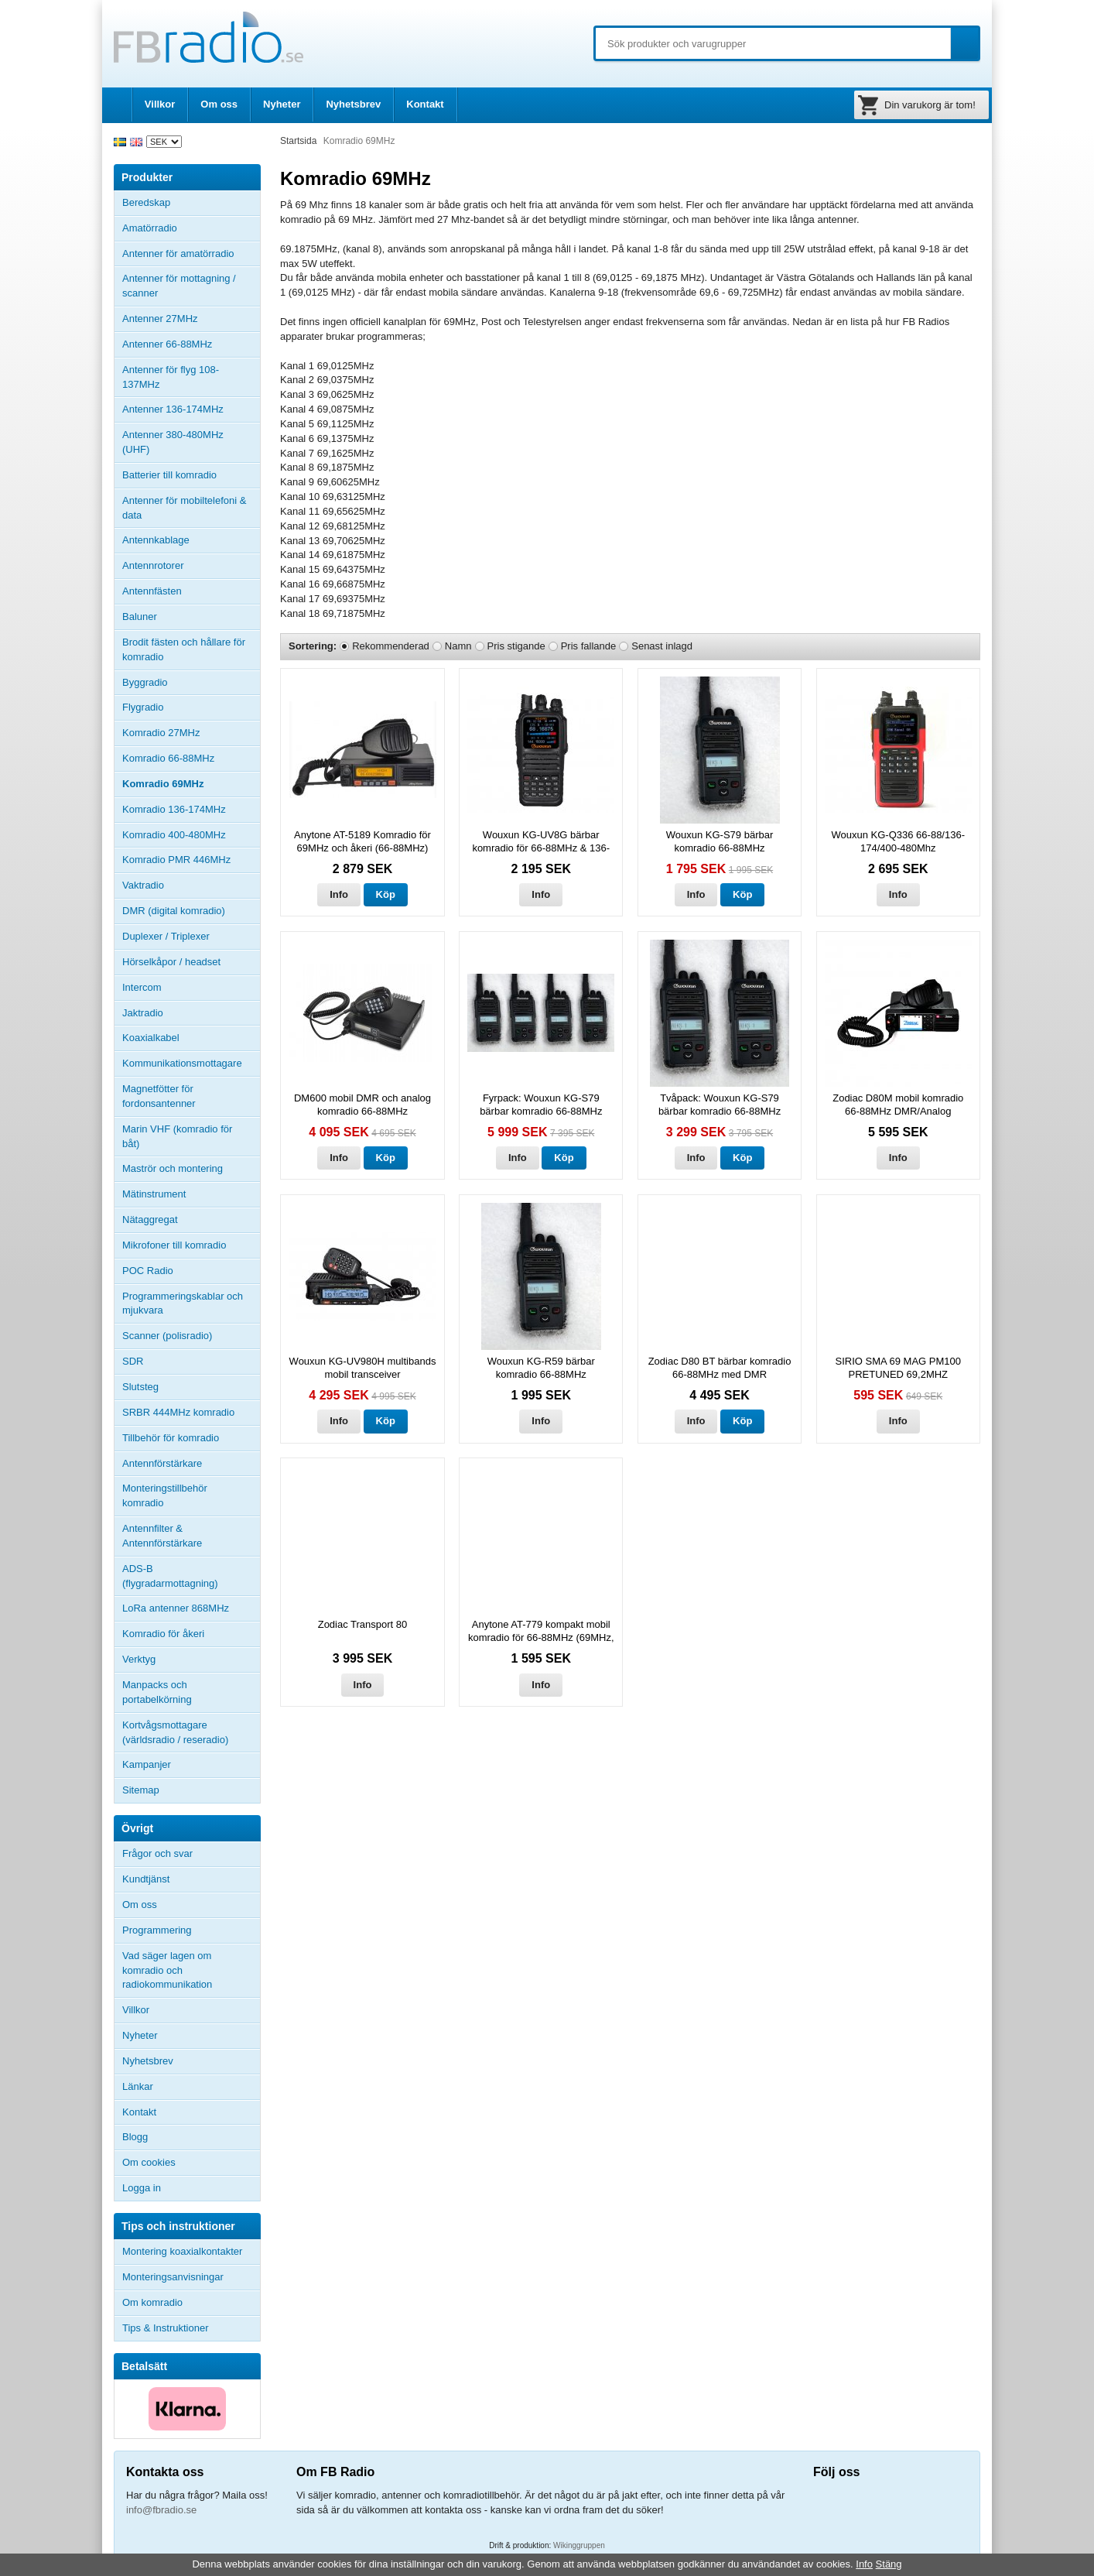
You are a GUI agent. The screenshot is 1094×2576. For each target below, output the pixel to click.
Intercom (142, 987)
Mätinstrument (154, 1194)
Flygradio (142, 707)
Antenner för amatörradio (191, 254)
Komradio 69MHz (162, 784)
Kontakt (424, 104)
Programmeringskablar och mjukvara (182, 1303)
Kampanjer (146, 1764)
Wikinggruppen (579, 2545)
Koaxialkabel (150, 1037)
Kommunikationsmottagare (182, 1063)
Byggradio (145, 682)
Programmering (157, 1930)
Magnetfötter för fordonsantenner (159, 1096)
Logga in (141, 2188)
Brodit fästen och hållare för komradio (183, 649)
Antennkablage (156, 540)
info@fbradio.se (161, 2510)
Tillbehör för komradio (191, 1438)
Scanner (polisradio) (167, 1335)
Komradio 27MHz (161, 732)
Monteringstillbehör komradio (164, 1495)
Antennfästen (191, 591)
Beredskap (146, 202)
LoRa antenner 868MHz (175, 1608)
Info (339, 894)
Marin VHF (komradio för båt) (177, 1136)
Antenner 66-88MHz (191, 344)
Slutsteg (140, 1386)
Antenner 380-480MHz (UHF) (191, 442)
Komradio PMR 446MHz (176, 859)
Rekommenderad (390, 646)
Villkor (160, 104)
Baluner (139, 616)
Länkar (137, 2086)
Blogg (135, 2137)
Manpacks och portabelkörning (157, 1692)
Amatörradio (191, 228)
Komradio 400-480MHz (174, 835)
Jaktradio (142, 1013)
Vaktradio (143, 885)
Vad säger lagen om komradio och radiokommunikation (167, 1970)
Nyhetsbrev (353, 104)
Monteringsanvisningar (173, 2277)
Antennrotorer (153, 565)
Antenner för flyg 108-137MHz (170, 377)
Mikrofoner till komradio (174, 1245)
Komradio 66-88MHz (168, 758)
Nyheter (281, 104)
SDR (132, 1361)
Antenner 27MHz (191, 319)
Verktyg (139, 1659)
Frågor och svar (157, 1853)
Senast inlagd (661, 646)
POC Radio (147, 1270)
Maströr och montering (172, 1168)
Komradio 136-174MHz (174, 809)
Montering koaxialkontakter (182, 2251)
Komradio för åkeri (163, 1633)
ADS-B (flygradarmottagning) (170, 1576)
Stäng (889, 2564)
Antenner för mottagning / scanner (179, 285)
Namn (458, 646)
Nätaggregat (150, 1219)
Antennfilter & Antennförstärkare (162, 1536)
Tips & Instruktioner (165, 2328)
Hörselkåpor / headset (171, 962)
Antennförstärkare (162, 1463)
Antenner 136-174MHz (191, 409)
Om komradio (152, 2302)
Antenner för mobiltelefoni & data (184, 508)
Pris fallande (589, 646)
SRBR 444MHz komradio (178, 1412)
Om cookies (149, 2162)
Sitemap (140, 1790)
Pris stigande (516, 646)
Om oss (219, 104)
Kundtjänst (145, 1879)
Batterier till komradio (169, 475)
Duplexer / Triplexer (166, 936)
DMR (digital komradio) (173, 910)
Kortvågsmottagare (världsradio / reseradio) (175, 1732)
